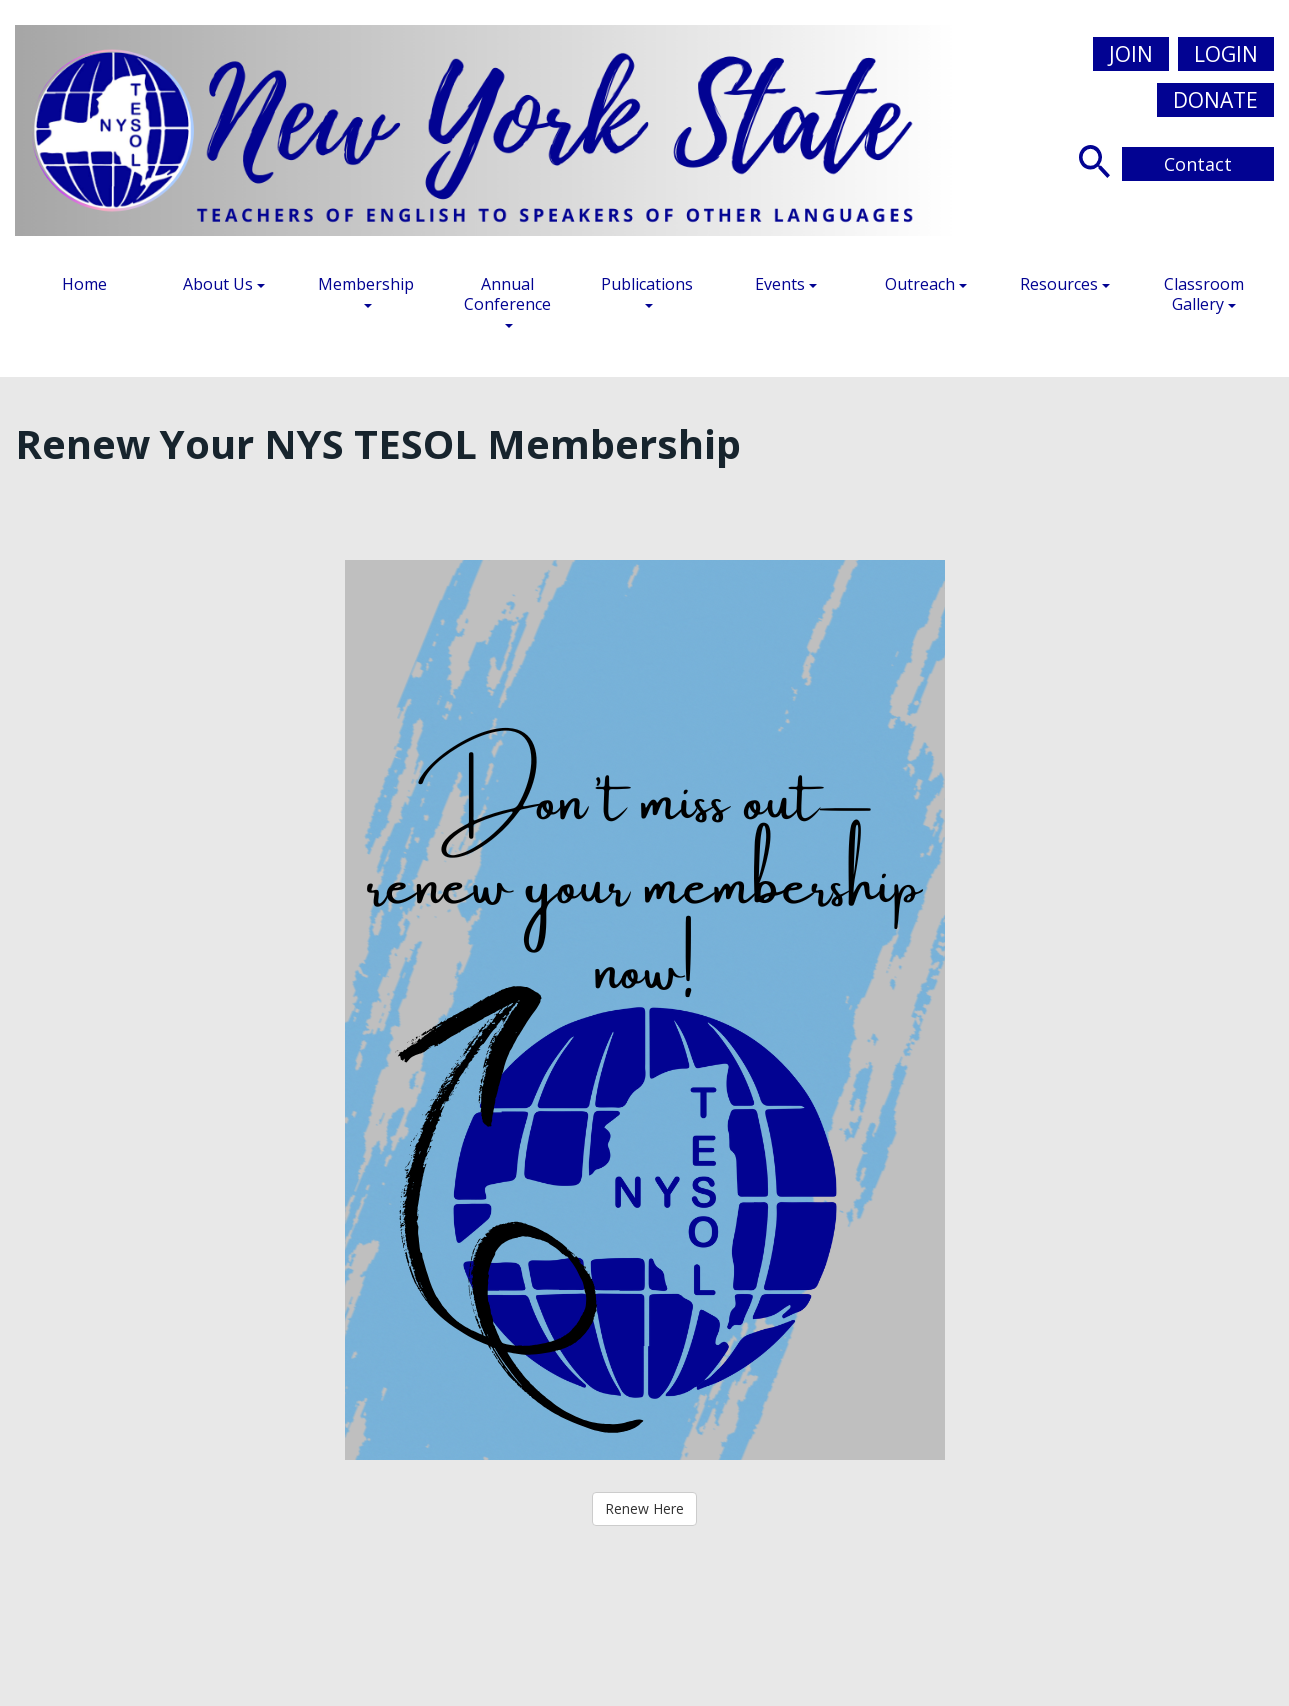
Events (786, 284)
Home (84, 284)
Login (1226, 54)
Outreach (926, 284)
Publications (647, 290)
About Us (224, 284)
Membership (366, 290)
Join (1131, 54)
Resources (1065, 284)
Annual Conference (507, 300)
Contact (1198, 164)
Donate (1215, 100)
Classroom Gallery (1204, 294)
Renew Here (644, 1508)
